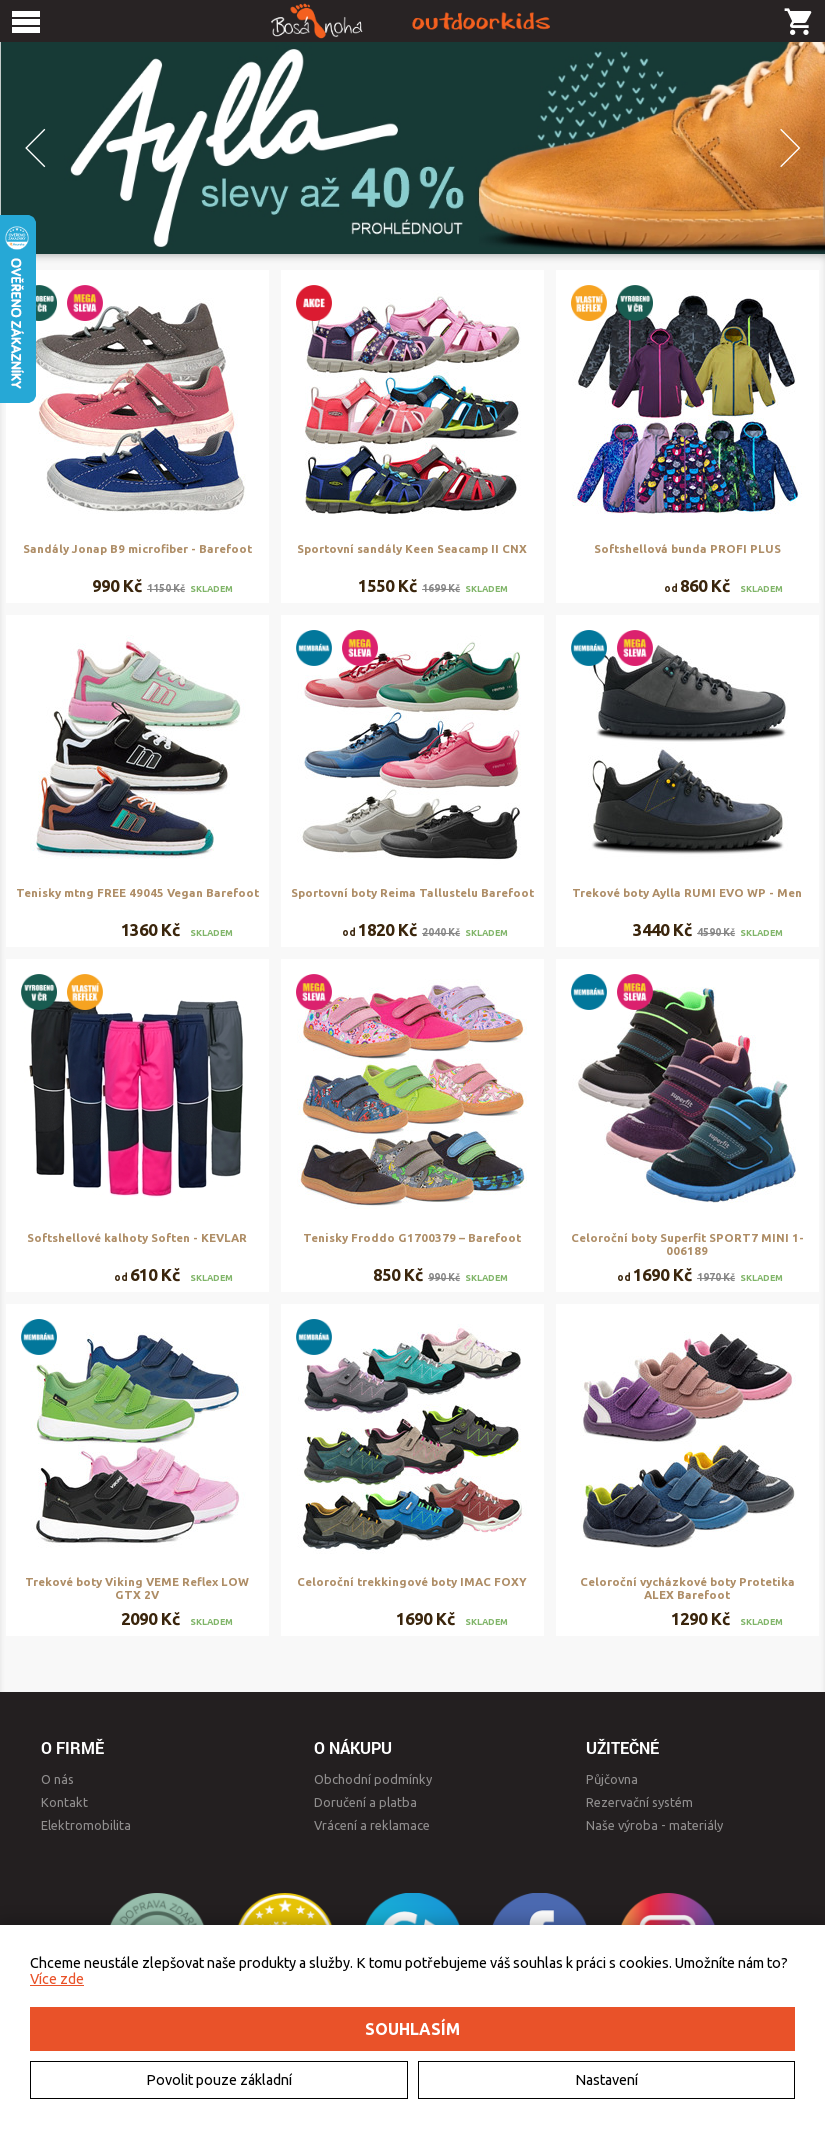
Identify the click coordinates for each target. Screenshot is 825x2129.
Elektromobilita (86, 1825)
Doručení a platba (365, 1802)
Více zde (57, 1979)
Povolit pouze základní (219, 2080)
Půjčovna (612, 1779)
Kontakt (64, 1802)
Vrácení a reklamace (372, 1825)
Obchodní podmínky (373, 1779)
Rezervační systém (639, 1802)
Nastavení (606, 2080)
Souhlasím (412, 2029)
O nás (57, 1779)
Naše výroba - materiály (654, 1825)
